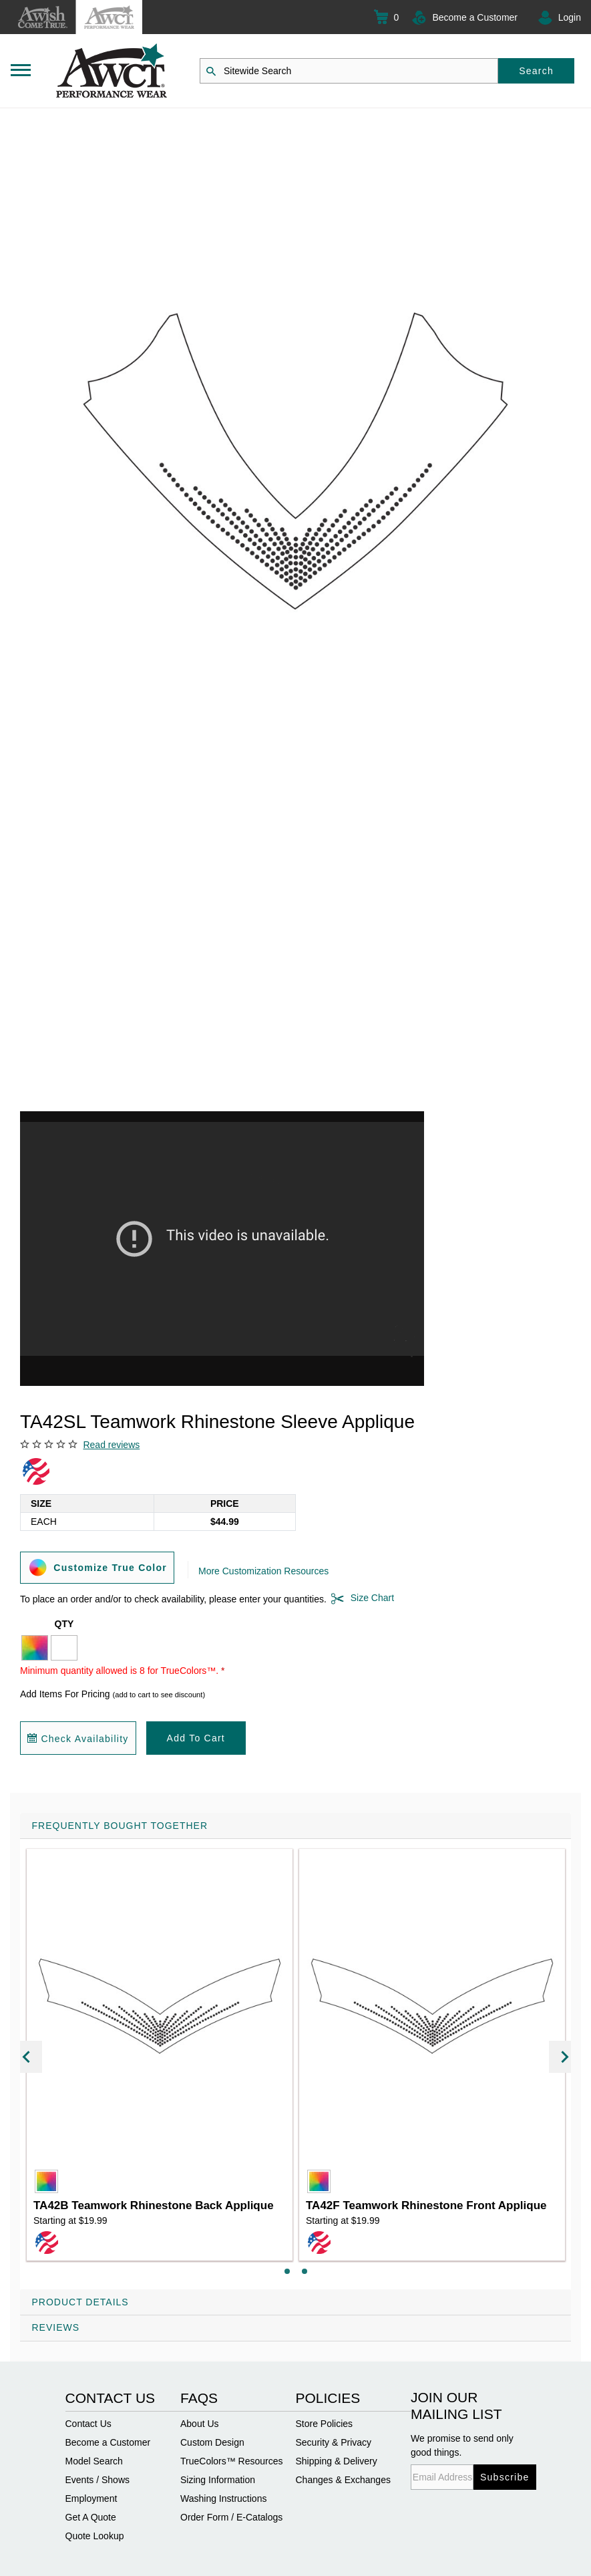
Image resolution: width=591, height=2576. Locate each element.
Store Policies (324, 2423)
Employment (91, 2498)
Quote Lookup (94, 2536)
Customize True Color (97, 1567)
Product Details (80, 2302)
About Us (199, 2423)
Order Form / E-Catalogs (231, 2517)
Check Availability (78, 1738)
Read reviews (111, 1444)
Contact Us (88, 2423)
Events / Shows (97, 2479)
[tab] (295, 2051)
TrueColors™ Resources (231, 2461)
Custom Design (212, 2442)
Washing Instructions (223, 2498)
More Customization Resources (263, 1571)
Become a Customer (475, 17)
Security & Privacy (334, 2442)
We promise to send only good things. (462, 2445)
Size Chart (360, 1597)
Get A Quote (90, 2517)
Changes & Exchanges (343, 2479)
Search (536, 70)
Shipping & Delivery (336, 2461)
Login (569, 17)
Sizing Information (217, 2479)
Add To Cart (196, 1738)
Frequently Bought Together (120, 1825)
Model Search (94, 2461)
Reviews (56, 2327)
